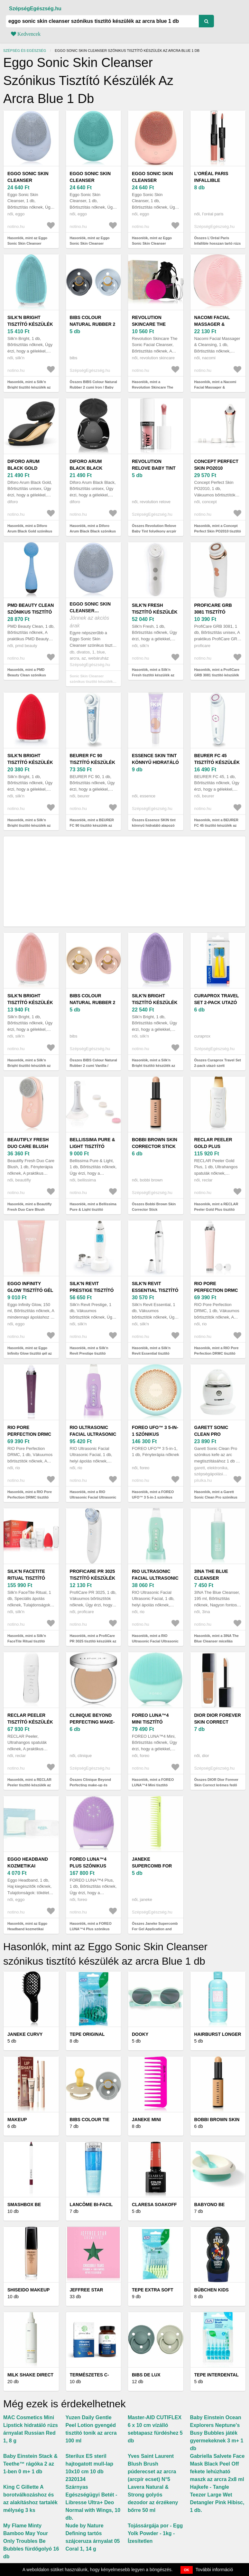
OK (186, 2570)
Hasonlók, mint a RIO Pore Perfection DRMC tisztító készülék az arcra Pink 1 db (217, 1353)
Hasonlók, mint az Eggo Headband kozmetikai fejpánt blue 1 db (27, 1929)
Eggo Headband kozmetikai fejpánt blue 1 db (30, 1866)
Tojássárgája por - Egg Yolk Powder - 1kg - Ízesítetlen (155, 2533)
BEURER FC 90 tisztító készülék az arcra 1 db (92, 762)
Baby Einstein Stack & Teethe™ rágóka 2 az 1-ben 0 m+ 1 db (30, 2463)
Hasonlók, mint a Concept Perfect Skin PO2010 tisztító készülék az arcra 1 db (217, 531)
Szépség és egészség (24, 50)
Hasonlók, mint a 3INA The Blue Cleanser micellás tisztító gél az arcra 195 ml (216, 1641)
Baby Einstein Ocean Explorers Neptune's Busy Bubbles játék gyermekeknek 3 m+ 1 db (217, 2433)
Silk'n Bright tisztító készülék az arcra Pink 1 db (30, 1002)
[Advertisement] (124, 881)
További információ (214, 2569)
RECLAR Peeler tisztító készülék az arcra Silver (30, 1722)
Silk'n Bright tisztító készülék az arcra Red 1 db (30, 762)
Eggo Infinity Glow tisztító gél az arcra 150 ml (30, 1290)
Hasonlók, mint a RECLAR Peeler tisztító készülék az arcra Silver (29, 1785)
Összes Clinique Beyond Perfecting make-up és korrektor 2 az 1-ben (90, 1785)
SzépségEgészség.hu (35, 8)
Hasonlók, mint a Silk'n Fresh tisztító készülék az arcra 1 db (153, 675)
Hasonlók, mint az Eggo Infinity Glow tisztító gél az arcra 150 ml (29, 1353)
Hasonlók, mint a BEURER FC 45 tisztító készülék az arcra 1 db (216, 825)
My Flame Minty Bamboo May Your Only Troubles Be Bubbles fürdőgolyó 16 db (31, 2541)
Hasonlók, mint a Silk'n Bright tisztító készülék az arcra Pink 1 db (29, 1065)
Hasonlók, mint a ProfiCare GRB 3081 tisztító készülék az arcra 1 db (217, 675)
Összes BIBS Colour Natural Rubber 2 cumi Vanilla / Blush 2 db (93, 1065)
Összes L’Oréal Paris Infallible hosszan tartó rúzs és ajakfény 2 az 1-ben (217, 243)
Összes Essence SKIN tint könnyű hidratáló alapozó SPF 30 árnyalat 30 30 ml (154, 825)
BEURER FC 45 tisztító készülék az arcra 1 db (217, 762)
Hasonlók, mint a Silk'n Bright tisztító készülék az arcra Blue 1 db (29, 387)
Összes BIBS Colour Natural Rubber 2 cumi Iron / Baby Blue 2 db (93, 387)
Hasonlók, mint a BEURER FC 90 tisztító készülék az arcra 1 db (92, 825)
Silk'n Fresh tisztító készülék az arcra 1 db (155, 612)
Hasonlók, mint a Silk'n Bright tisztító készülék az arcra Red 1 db (29, 825)
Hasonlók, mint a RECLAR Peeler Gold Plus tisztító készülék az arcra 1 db (216, 1209)
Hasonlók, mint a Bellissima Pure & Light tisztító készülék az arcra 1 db (93, 1209)
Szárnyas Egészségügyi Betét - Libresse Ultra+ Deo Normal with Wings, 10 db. (93, 2502)
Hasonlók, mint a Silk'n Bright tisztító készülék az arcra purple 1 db (153, 1065)
